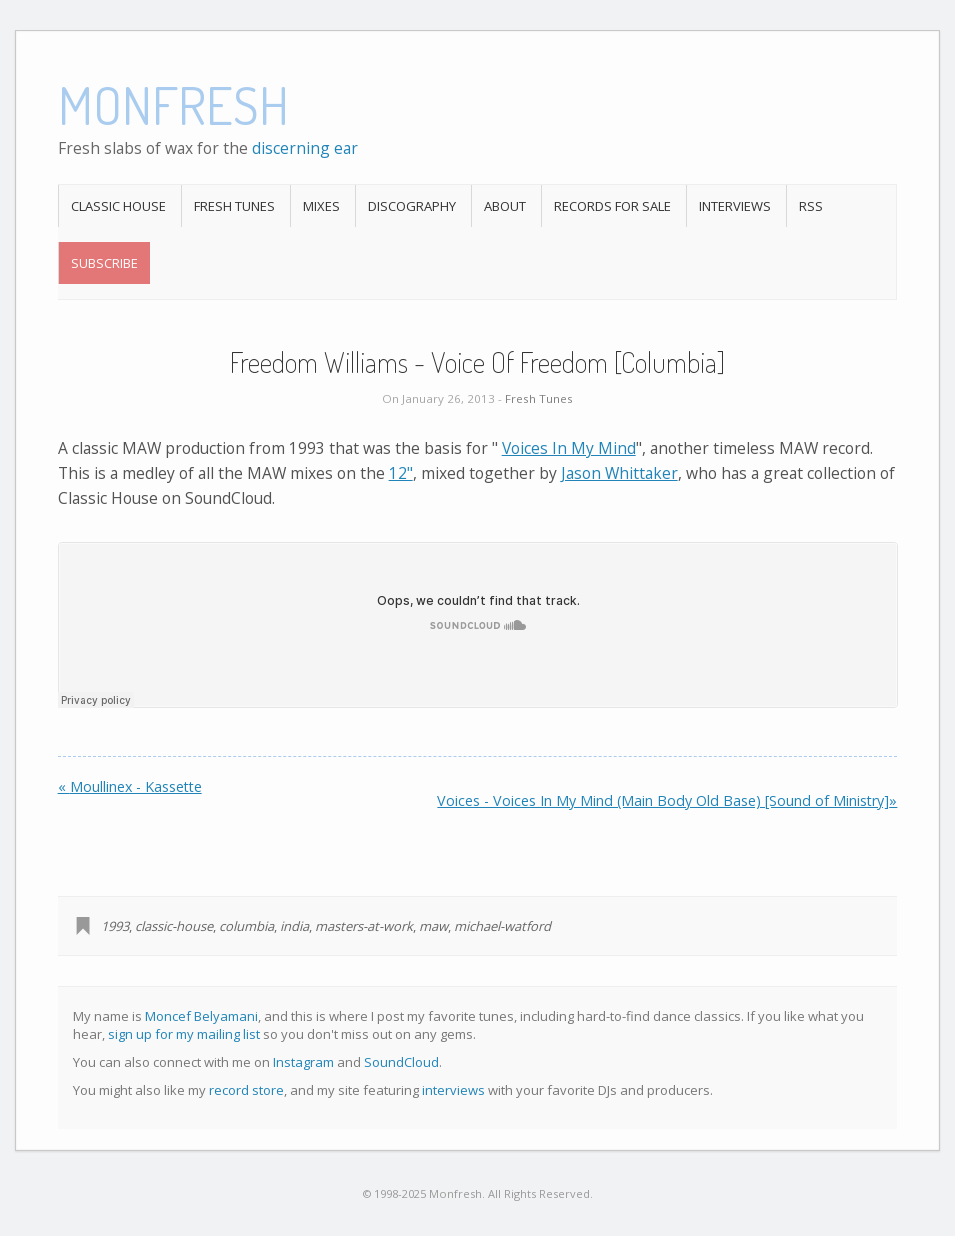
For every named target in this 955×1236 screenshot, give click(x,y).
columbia (246, 926)
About (505, 206)
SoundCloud (401, 1062)
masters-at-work (364, 926)
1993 (115, 926)
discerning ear (305, 148)
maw (433, 926)
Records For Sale (612, 206)
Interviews (735, 206)
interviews (453, 1090)
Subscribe (104, 263)
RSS (811, 206)
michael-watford (502, 926)
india (294, 926)
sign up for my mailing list (184, 1034)
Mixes (321, 206)
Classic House (118, 206)
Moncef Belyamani (201, 1016)
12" (401, 473)
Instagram (303, 1062)
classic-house (174, 926)
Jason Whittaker (619, 473)
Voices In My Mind (569, 448)
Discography (412, 206)
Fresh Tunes (234, 206)
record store (246, 1090)
